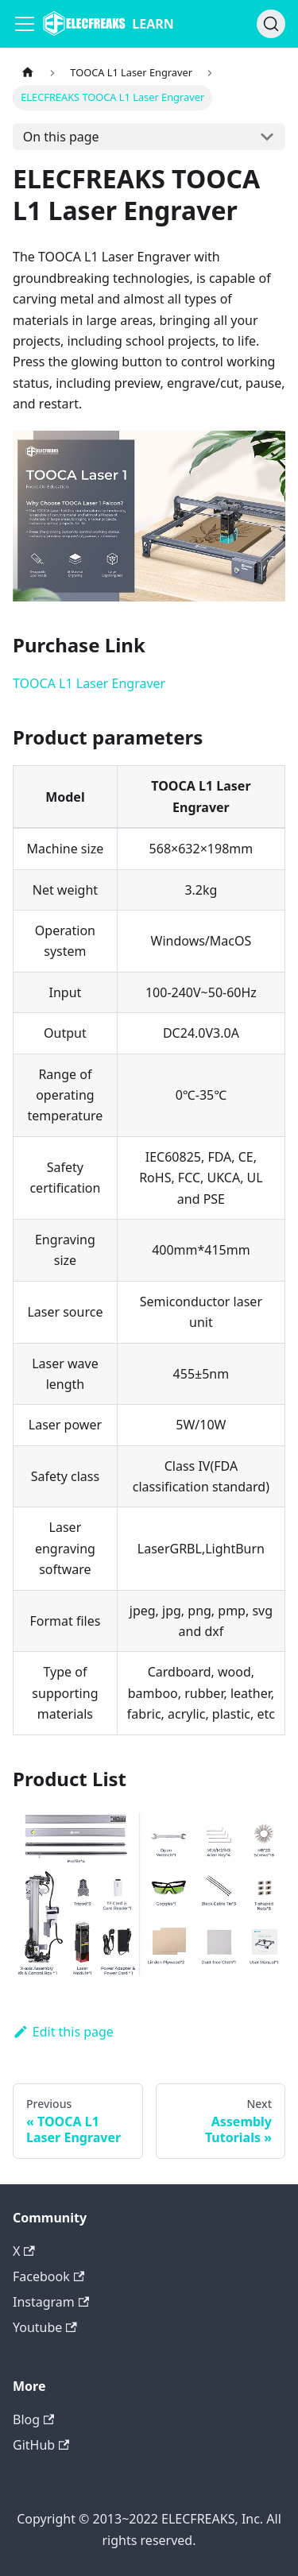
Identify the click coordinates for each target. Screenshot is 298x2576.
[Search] (271, 24)
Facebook (48, 2276)
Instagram (51, 2302)
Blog (33, 2419)
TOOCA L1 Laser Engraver (89, 683)
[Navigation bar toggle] (25, 24)
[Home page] (28, 72)
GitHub (41, 2445)
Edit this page (63, 2031)
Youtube (45, 2327)
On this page (61, 136)
